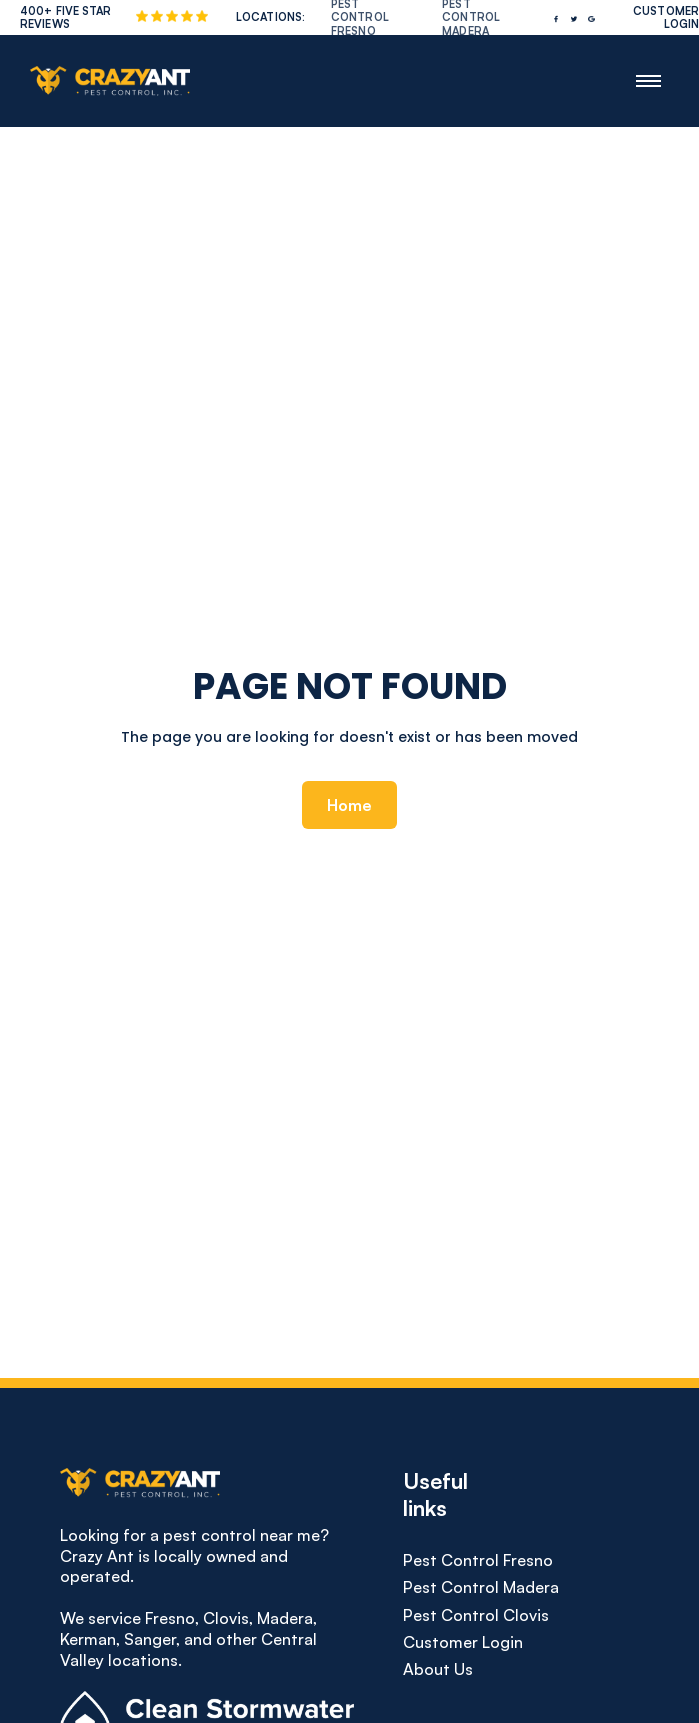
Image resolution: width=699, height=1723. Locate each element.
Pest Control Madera (481, 1587)
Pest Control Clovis (476, 1615)
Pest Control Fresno (478, 1560)
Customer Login (463, 1642)
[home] (105, 80)
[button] (648, 81)
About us (438, 1669)
